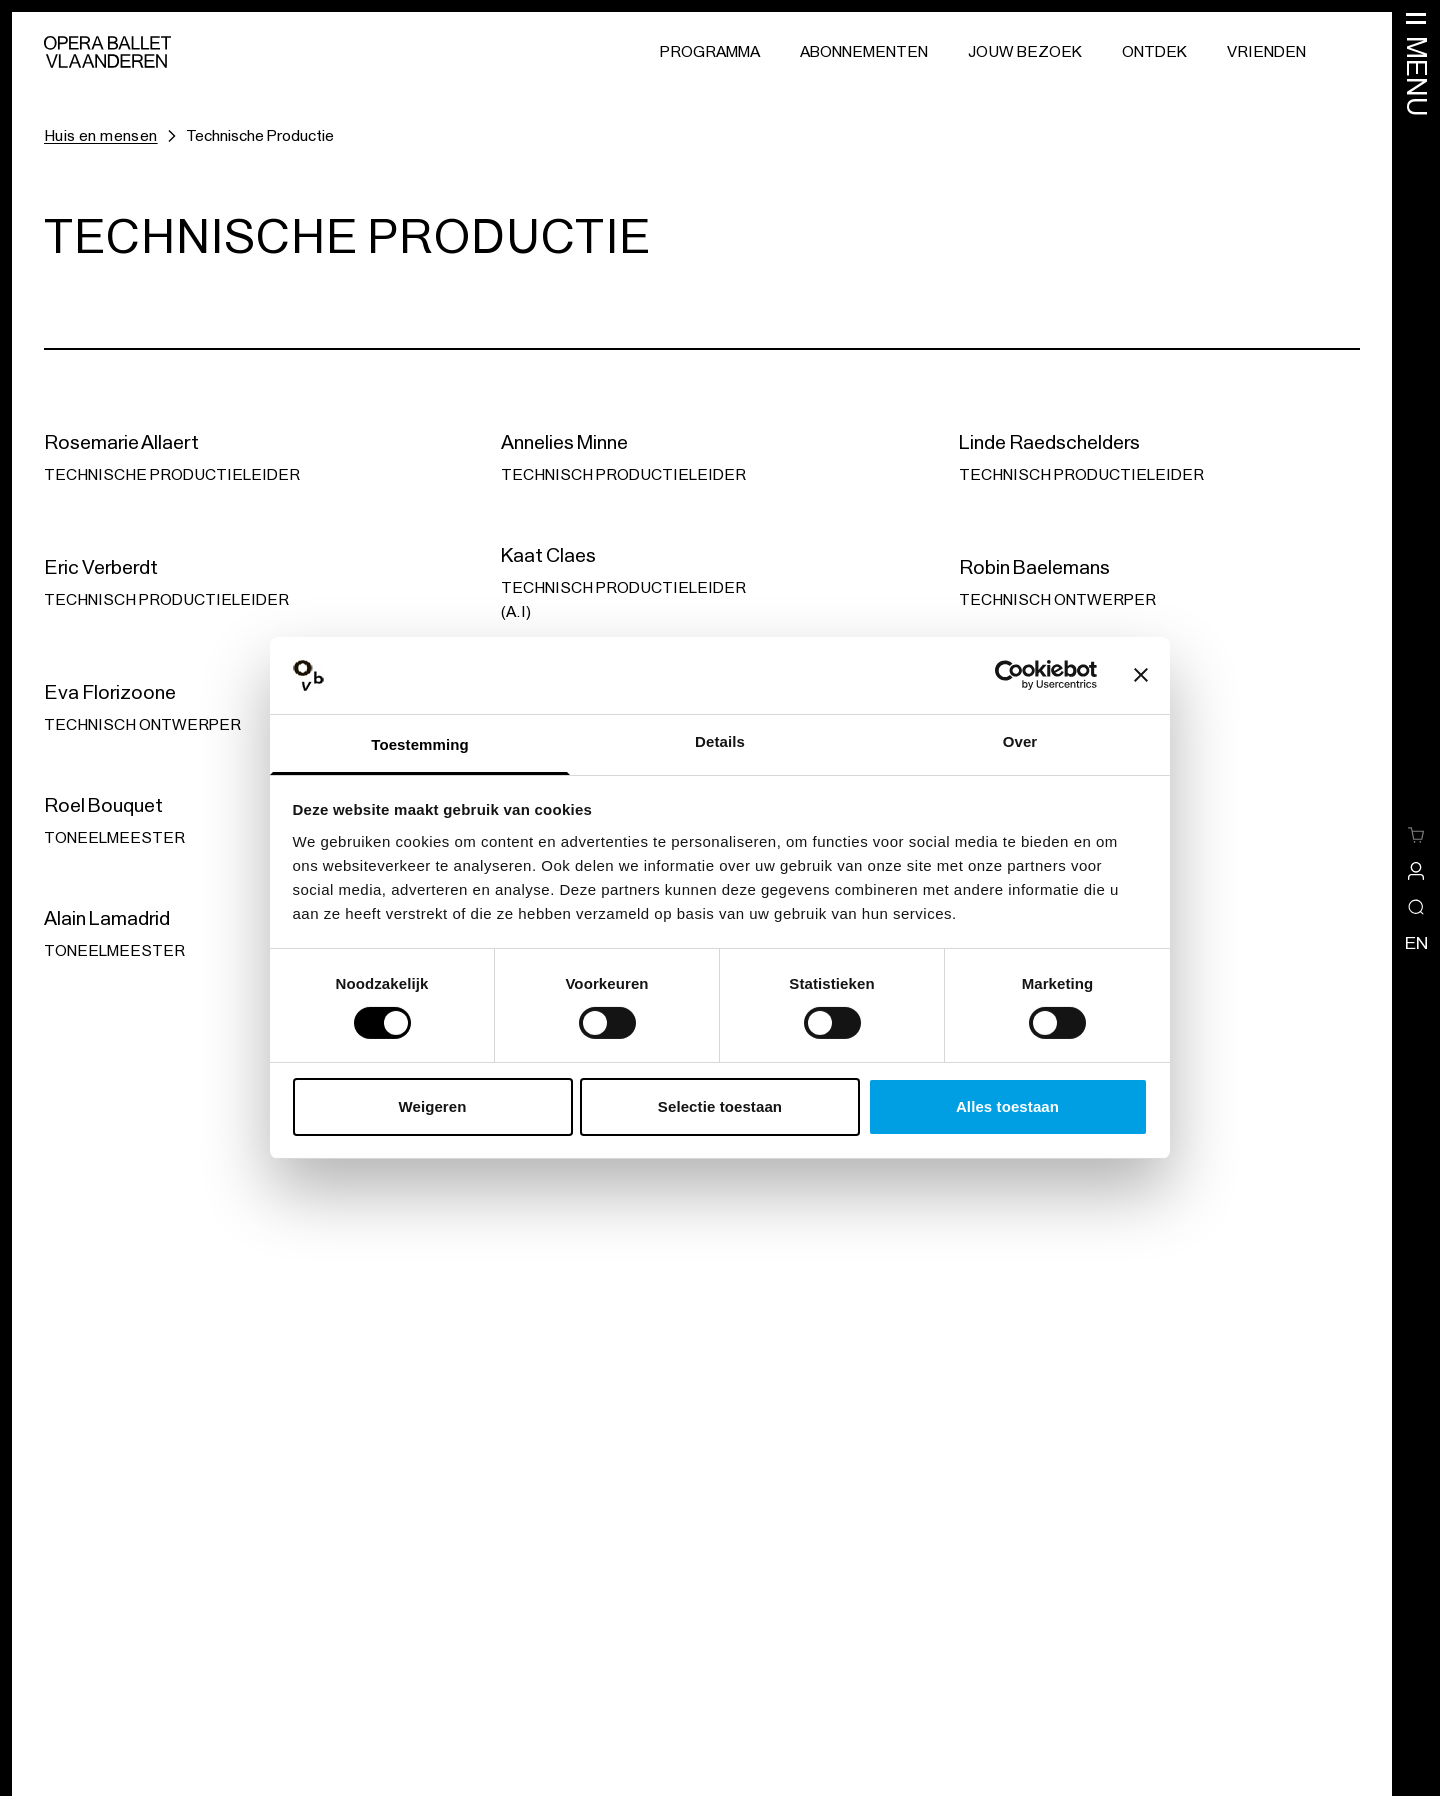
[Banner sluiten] (1141, 675)
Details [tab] (720, 741)
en (1416, 943)
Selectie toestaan (720, 1106)
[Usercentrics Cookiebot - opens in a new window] (1009, 675)
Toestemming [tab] (420, 744)
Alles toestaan (1007, 1106)
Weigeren (432, 1106)
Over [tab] (1020, 741)
